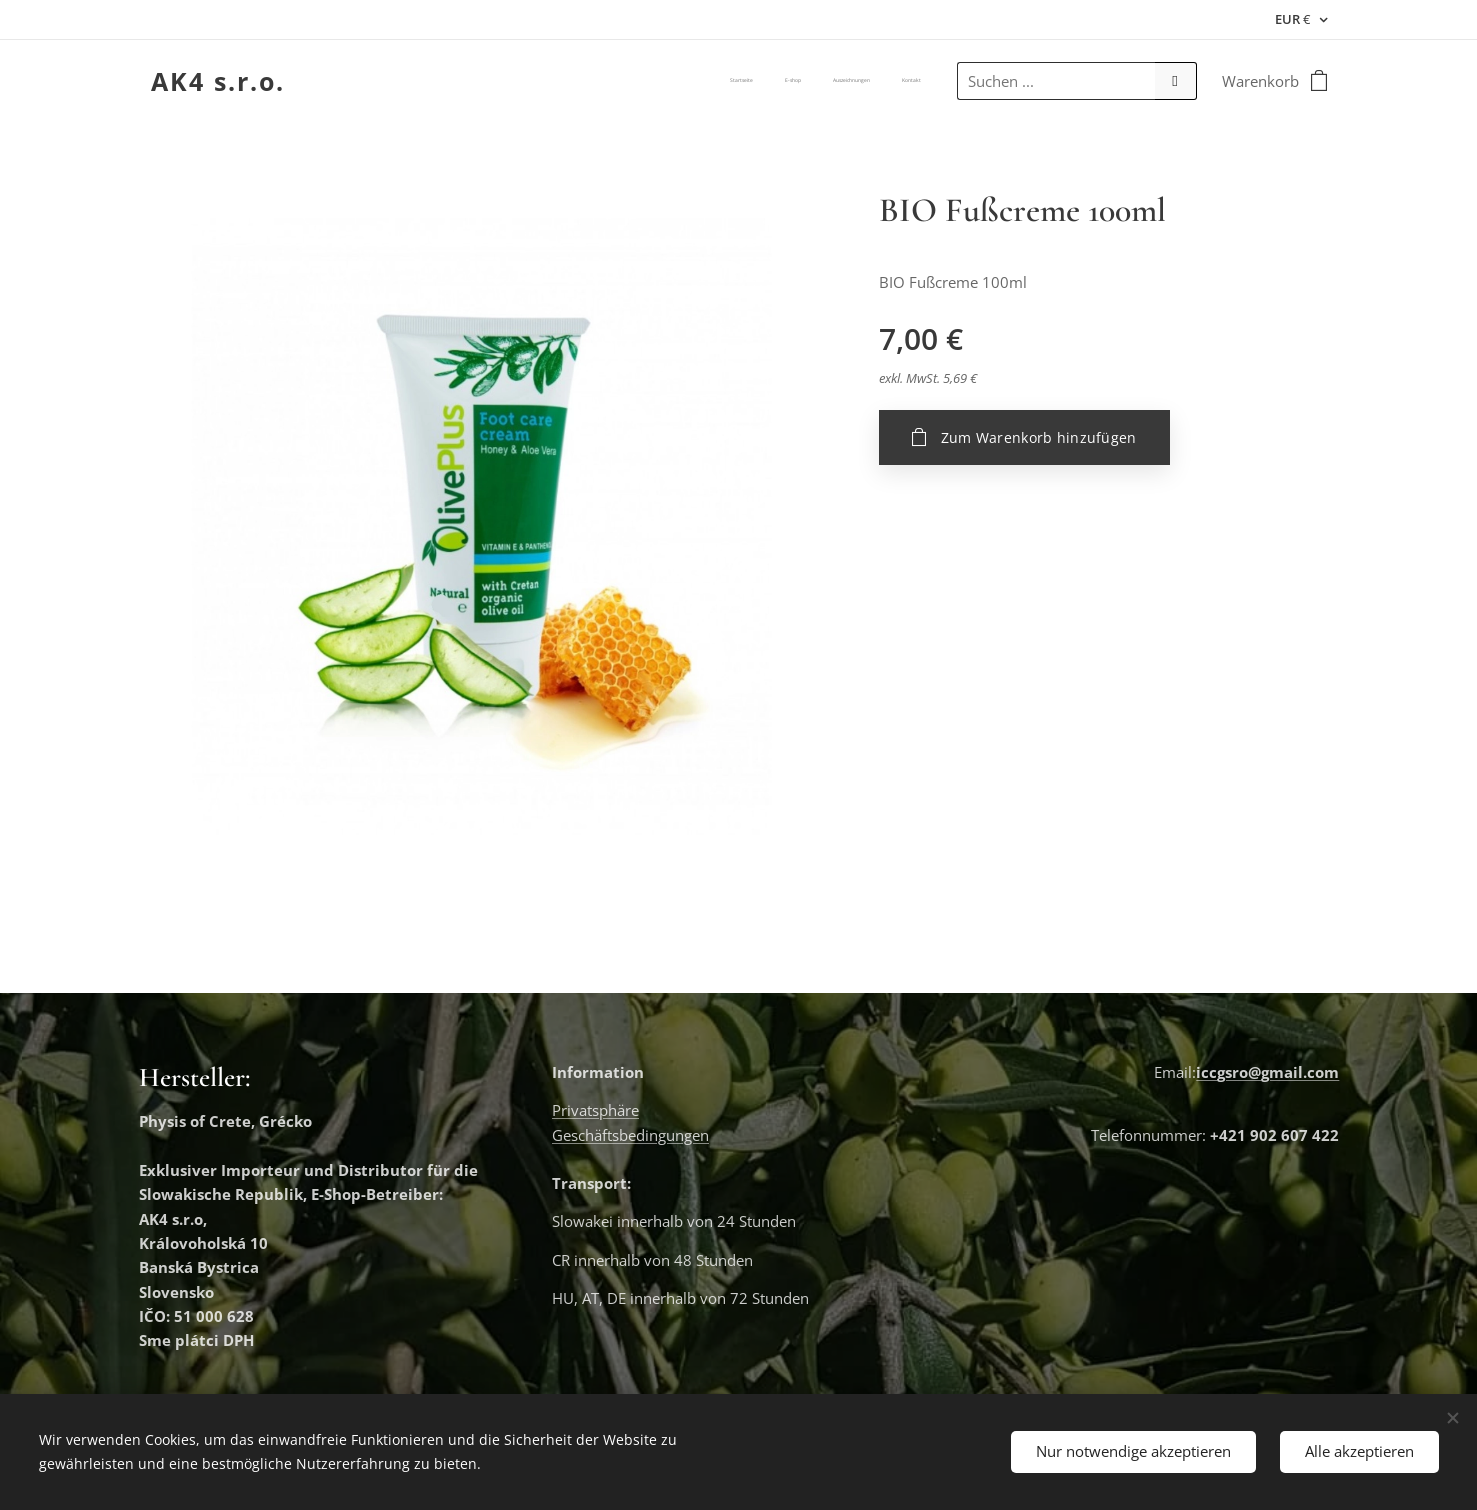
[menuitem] (830, 81)
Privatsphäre (595, 1111)
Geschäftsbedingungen (630, 1135)
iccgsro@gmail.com (1266, 1072)
